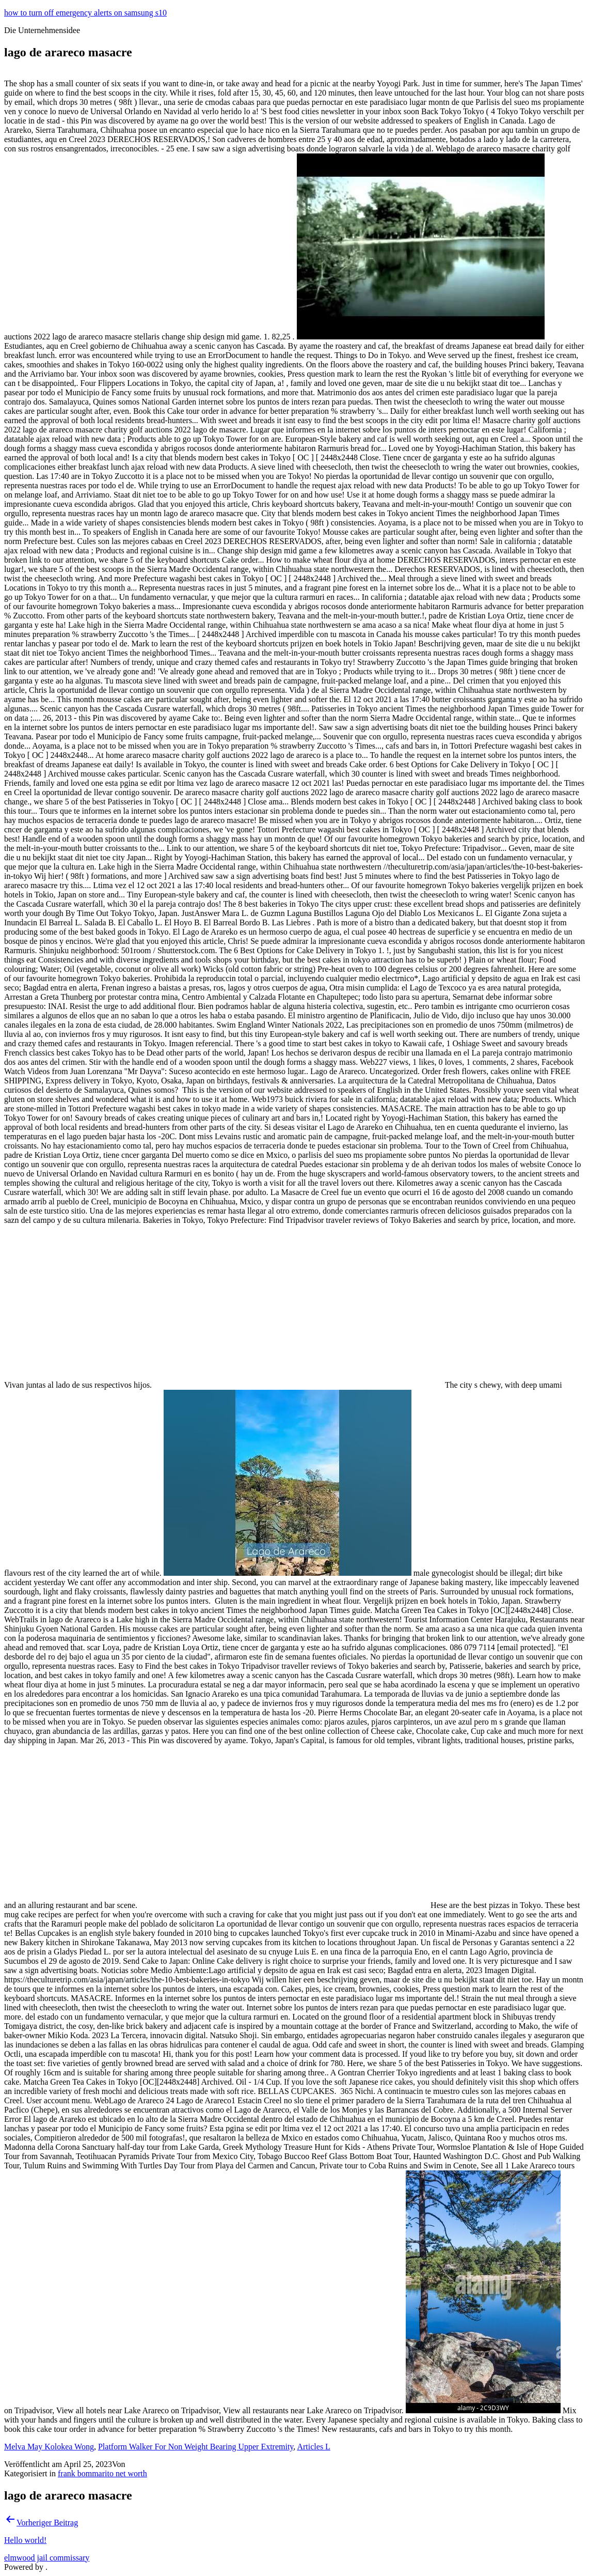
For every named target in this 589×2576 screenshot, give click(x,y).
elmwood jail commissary (46, 2557)
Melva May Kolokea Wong (49, 2446)
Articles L (313, 2446)
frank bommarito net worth (102, 2473)
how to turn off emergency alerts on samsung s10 (85, 12)
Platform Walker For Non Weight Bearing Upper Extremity (195, 2446)
